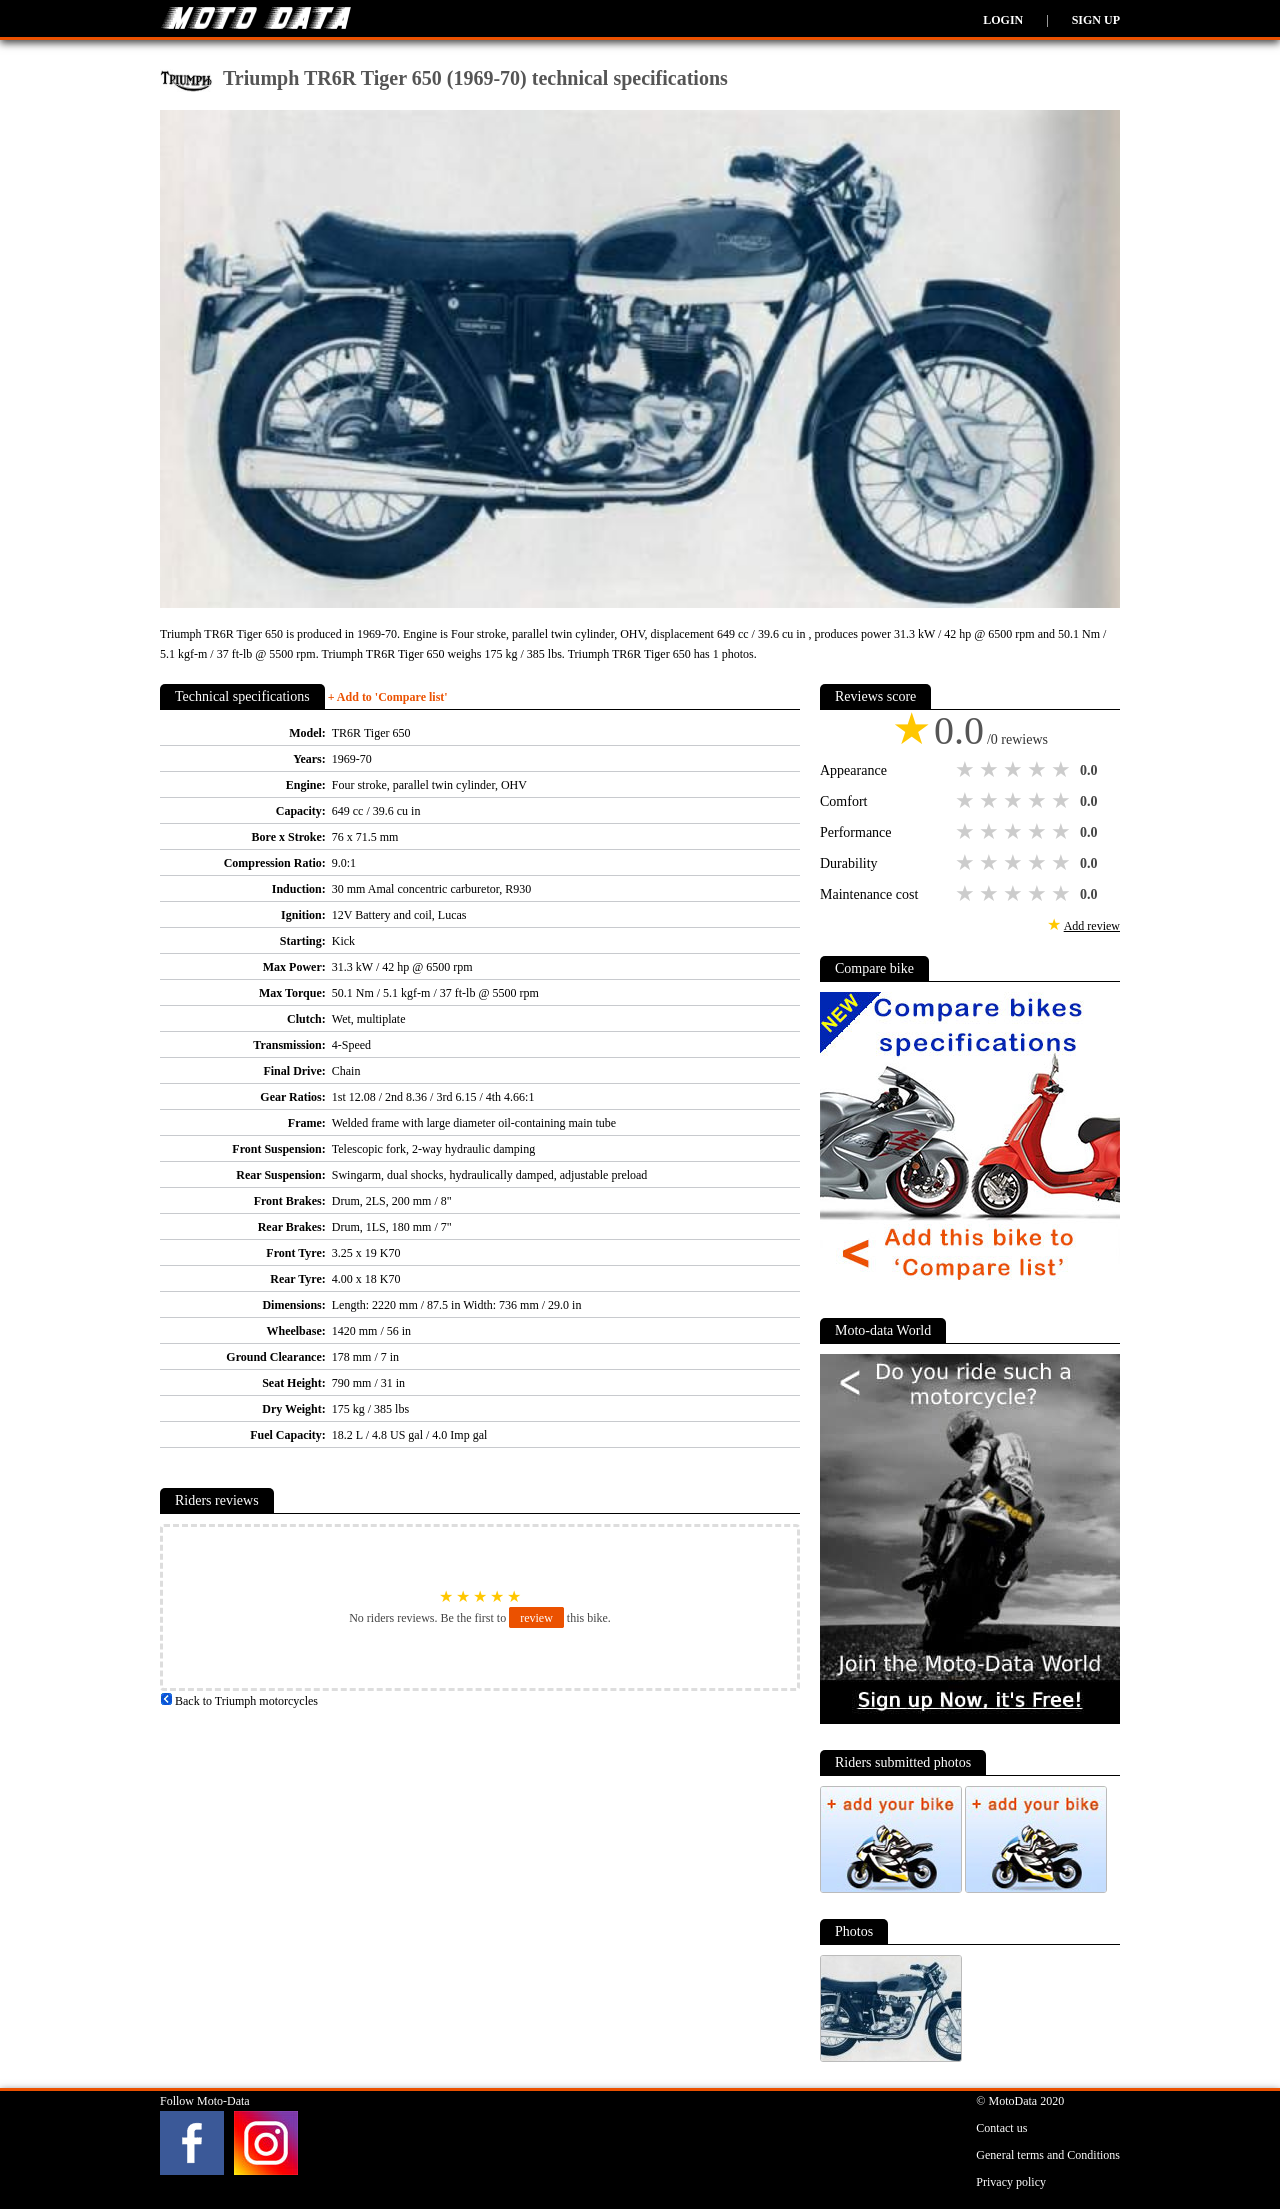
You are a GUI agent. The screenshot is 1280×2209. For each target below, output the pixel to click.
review (536, 1618)
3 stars (1015, 770)
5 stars (1063, 770)
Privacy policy (1011, 2182)
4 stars (1039, 770)
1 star (967, 770)
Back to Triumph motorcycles (239, 1701)
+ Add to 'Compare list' (388, 697)
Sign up (1096, 20)
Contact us (1001, 2128)
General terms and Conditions (1048, 2155)
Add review (1092, 926)
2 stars (991, 770)
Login (1003, 20)
